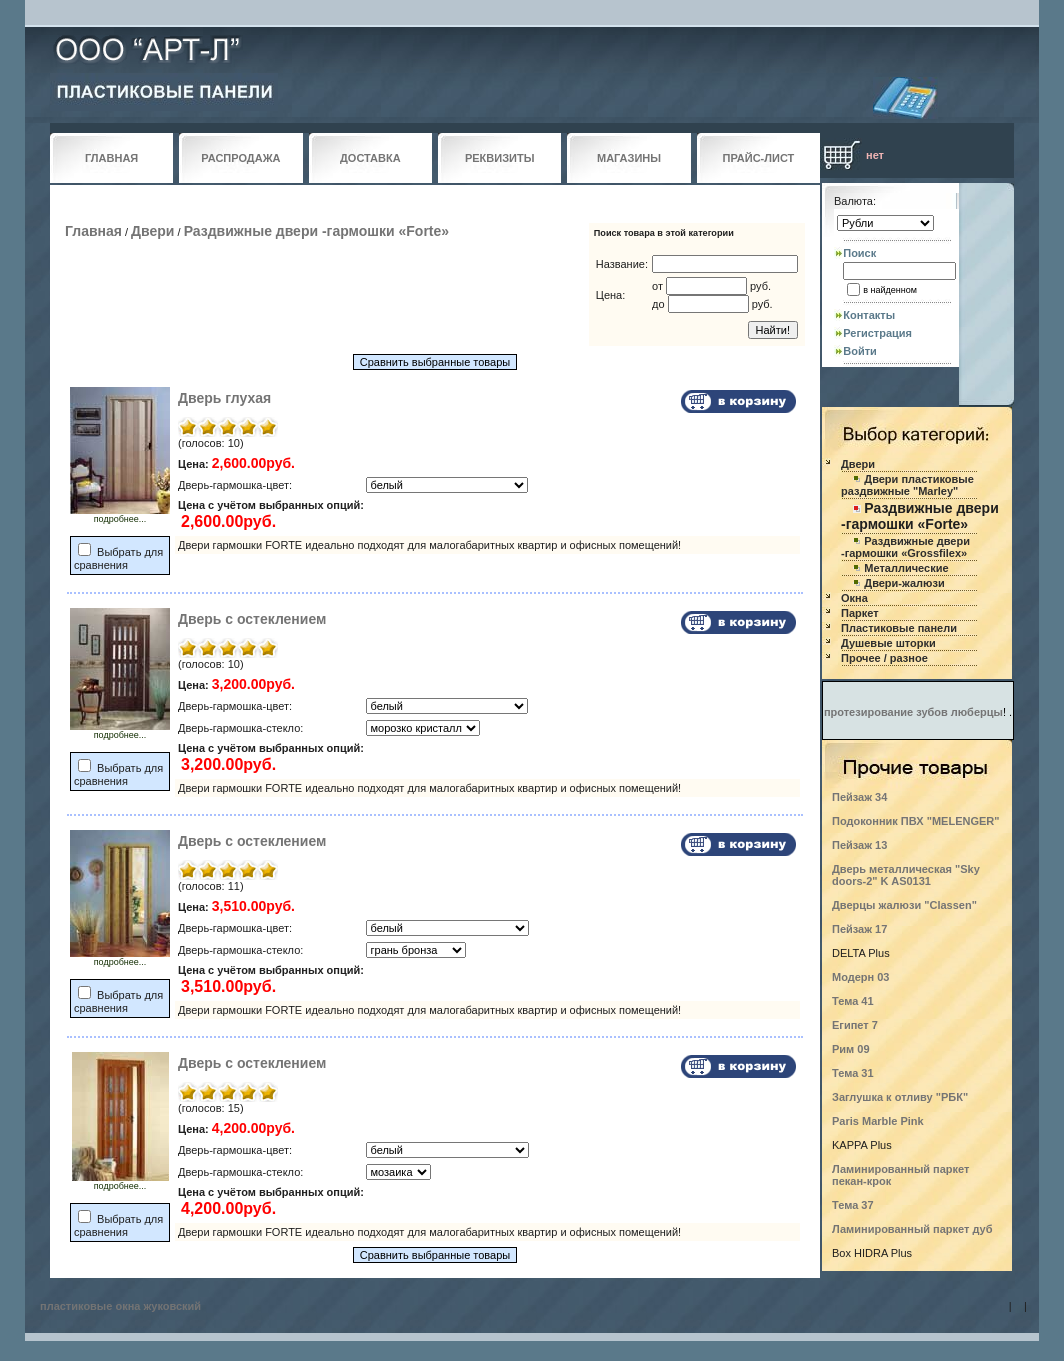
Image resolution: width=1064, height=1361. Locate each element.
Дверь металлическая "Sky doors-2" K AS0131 (906, 875)
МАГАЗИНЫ (629, 158)
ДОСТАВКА (370, 158)
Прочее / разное (884, 658)
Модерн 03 (861, 977)
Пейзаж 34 (859, 797)
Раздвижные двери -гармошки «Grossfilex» (905, 547)
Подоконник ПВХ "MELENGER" (915, 821)
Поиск (859, 253)
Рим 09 (851, 1049)
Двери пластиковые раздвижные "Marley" (907, 485)
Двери (152, 231)
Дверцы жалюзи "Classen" (904, 905)
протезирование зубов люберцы (913, 712)
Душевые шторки (888, 643)
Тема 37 (853, 1205)
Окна (854, 598)
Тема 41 (853, 1001)
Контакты (869, 315)
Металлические (906, 568)
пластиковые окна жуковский (120, 1306)
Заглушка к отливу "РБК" (900, 1097)
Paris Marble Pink (878, 1121)
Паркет (860, 613)
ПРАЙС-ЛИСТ (759, 158)
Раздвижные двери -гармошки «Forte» (316, 231)
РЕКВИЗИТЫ (500, 158)
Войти (860, 351)
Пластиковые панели (899, 628)
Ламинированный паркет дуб (912, 1229)
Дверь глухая (224, 398)
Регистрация (877, 333)
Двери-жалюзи (904, 583)
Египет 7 (855, 1025)
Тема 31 (853, 1073)
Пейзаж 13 (859, 845)
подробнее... (120, 515)
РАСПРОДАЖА (240, 158)
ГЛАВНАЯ (111, 158)
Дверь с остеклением (252, 619)
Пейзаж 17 (859, 929)
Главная (93, 231)
